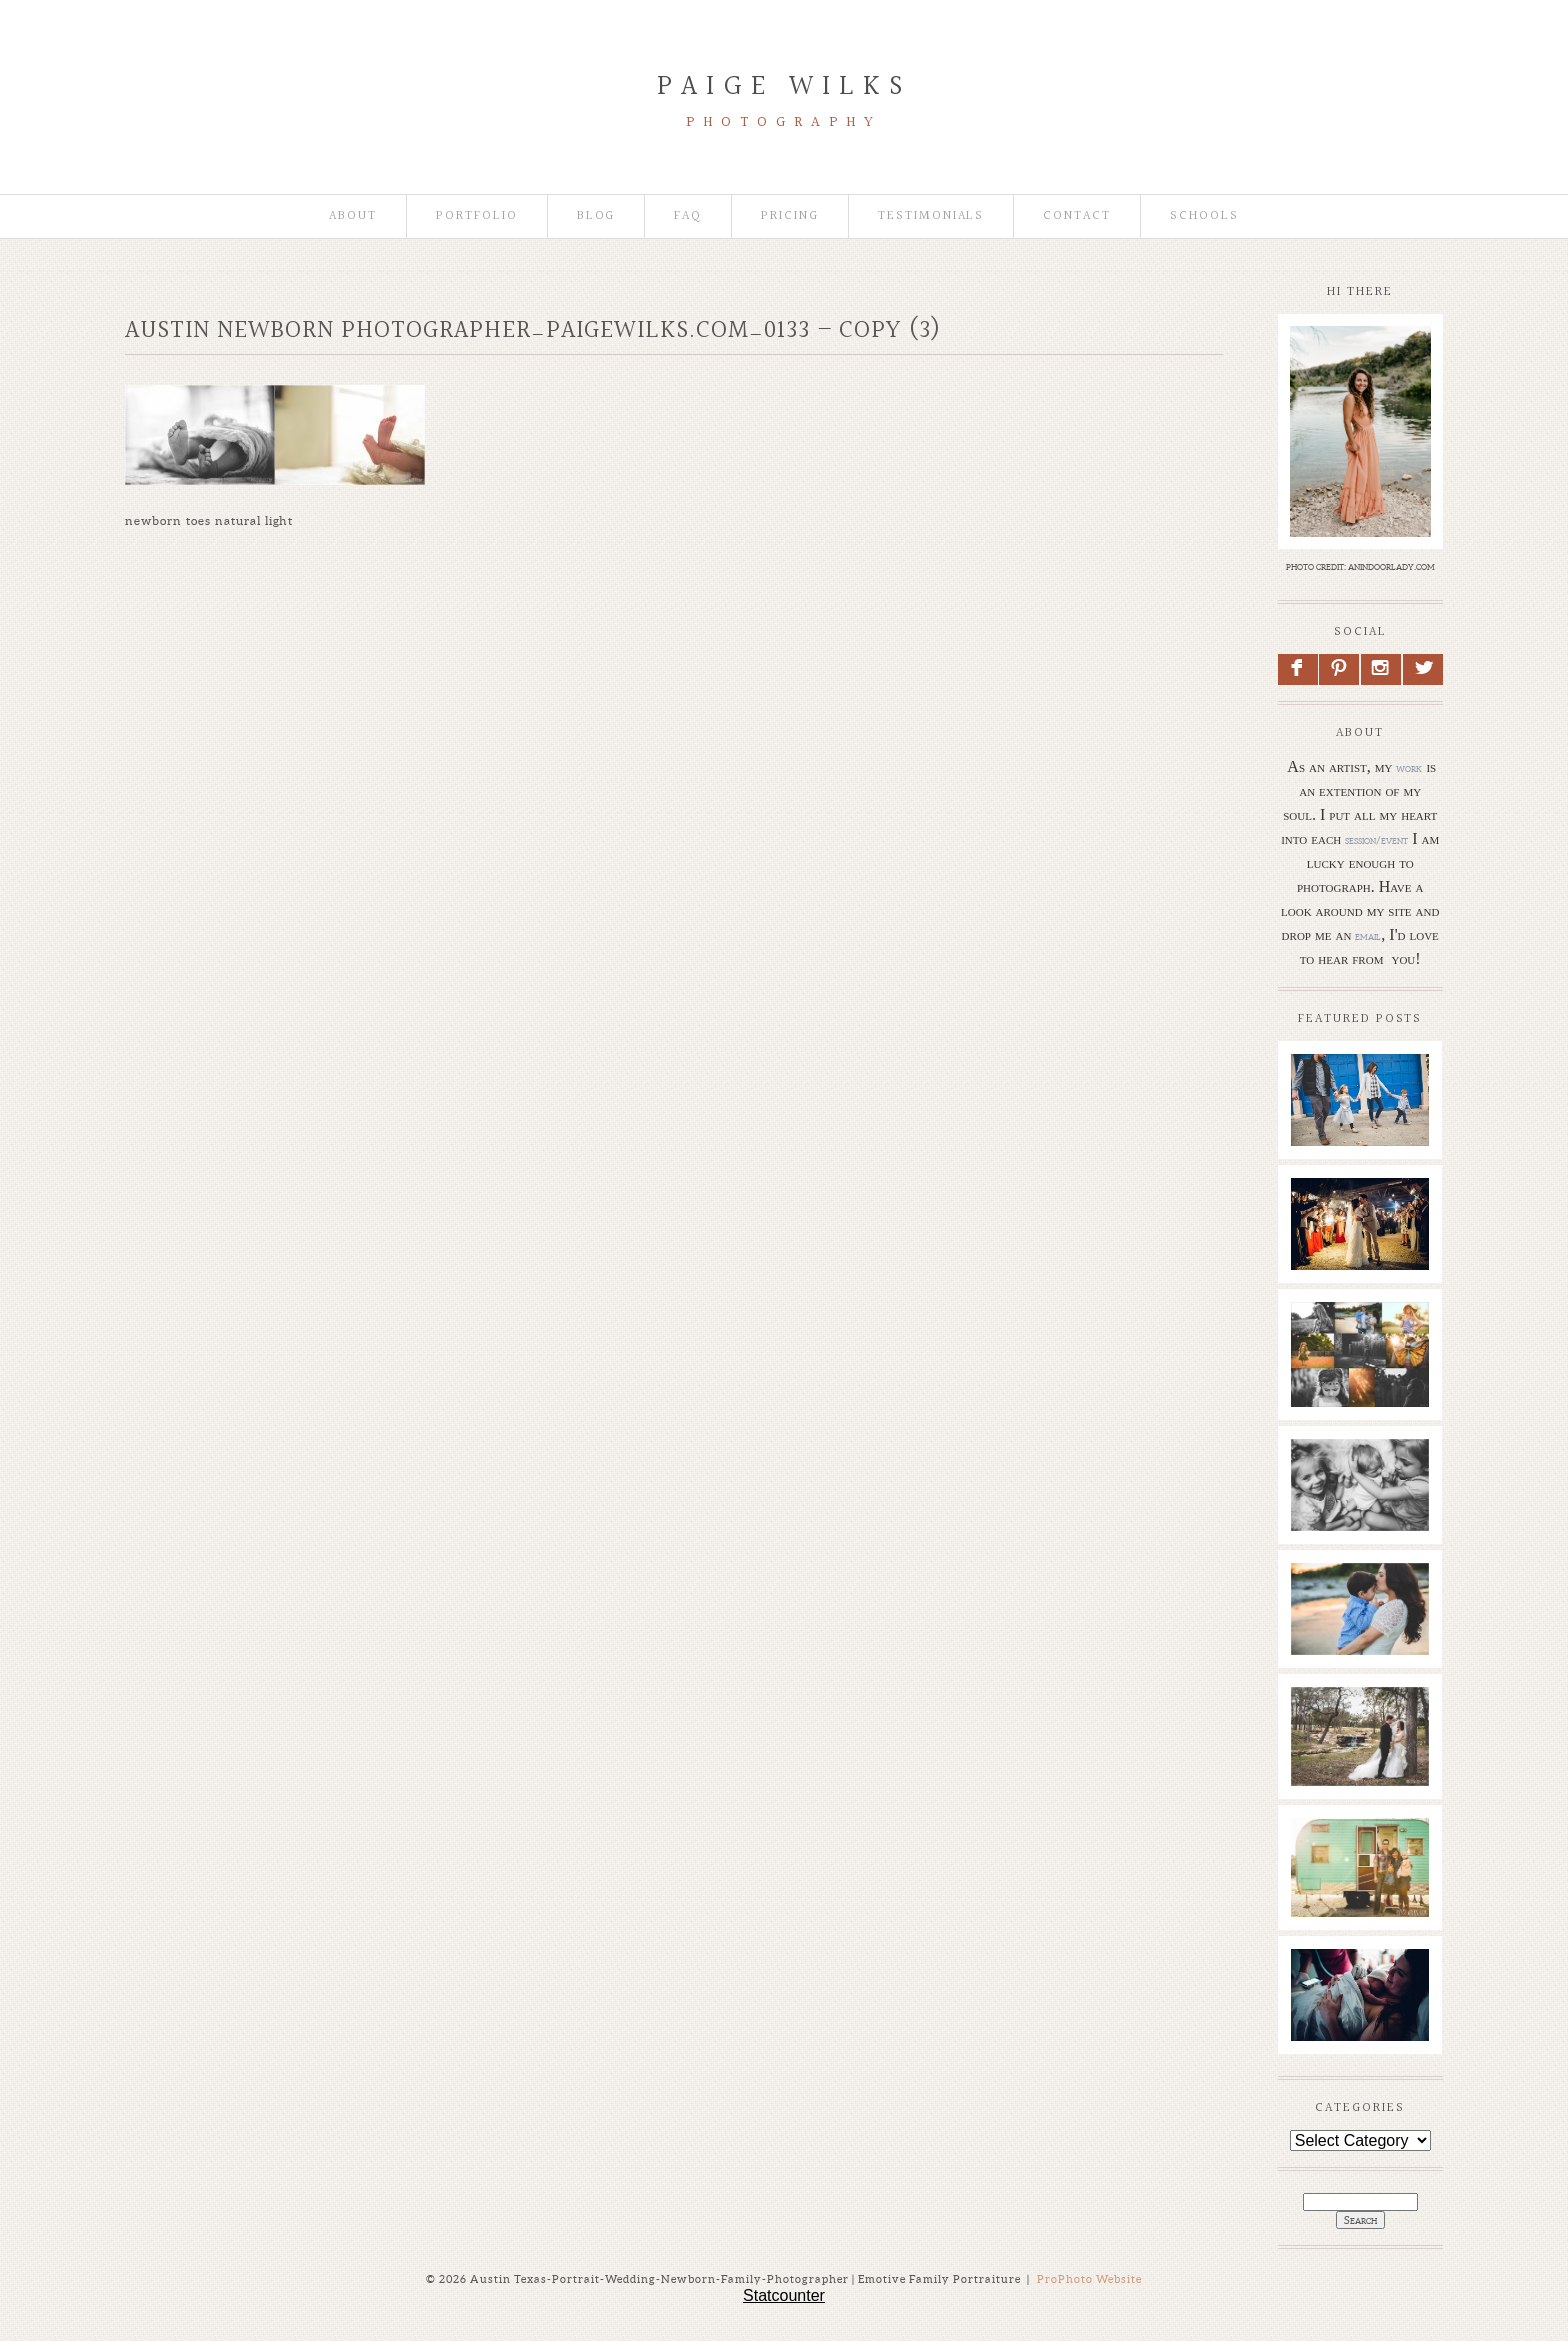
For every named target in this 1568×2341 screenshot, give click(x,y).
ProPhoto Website (1089, 2279)
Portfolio (477, 216)
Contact (1077, 216)
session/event (1376, 840)
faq (688, 216)
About (353, 216)
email (1368, 936)
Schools (1204, 216)
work (1409, 768)
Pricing (790, 216)
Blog (596, 216)
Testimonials (931, 216)
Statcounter (784, 2295)
